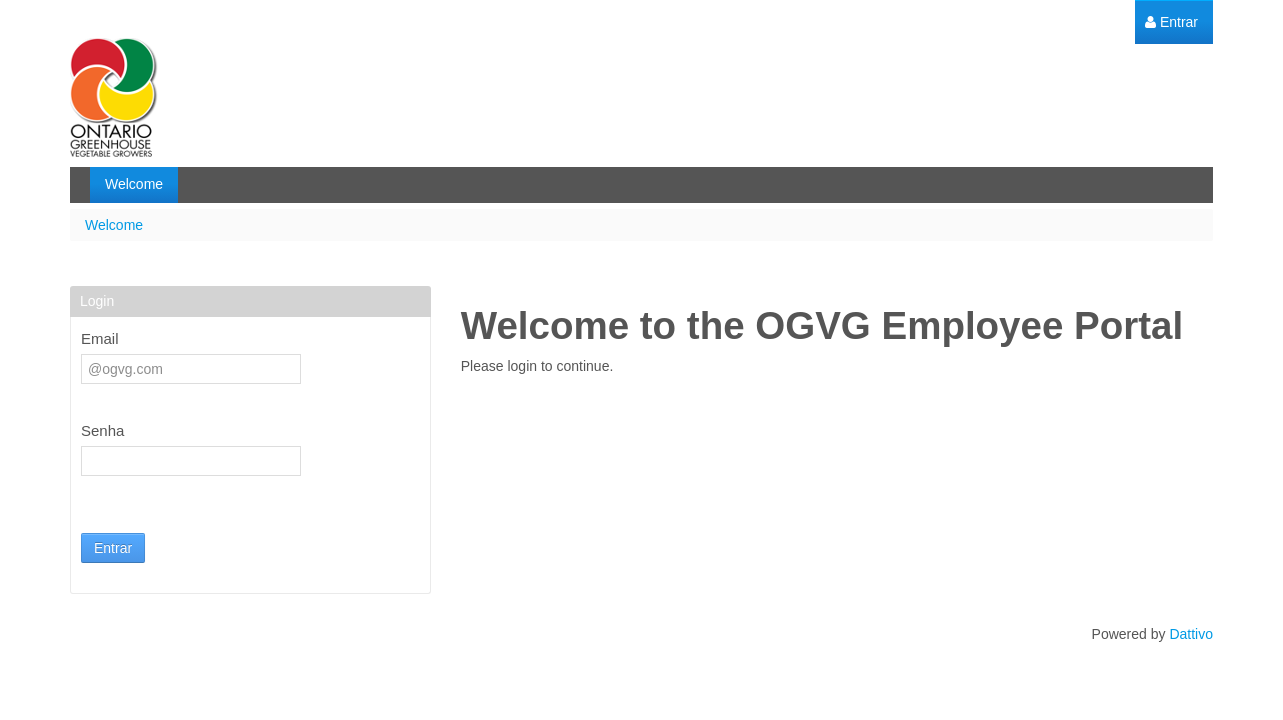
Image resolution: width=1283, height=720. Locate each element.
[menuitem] (1171, 22)
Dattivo (1191, 634)
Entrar (113, 548)
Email (100, 338)
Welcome (114, 225)
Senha (102, 430)
